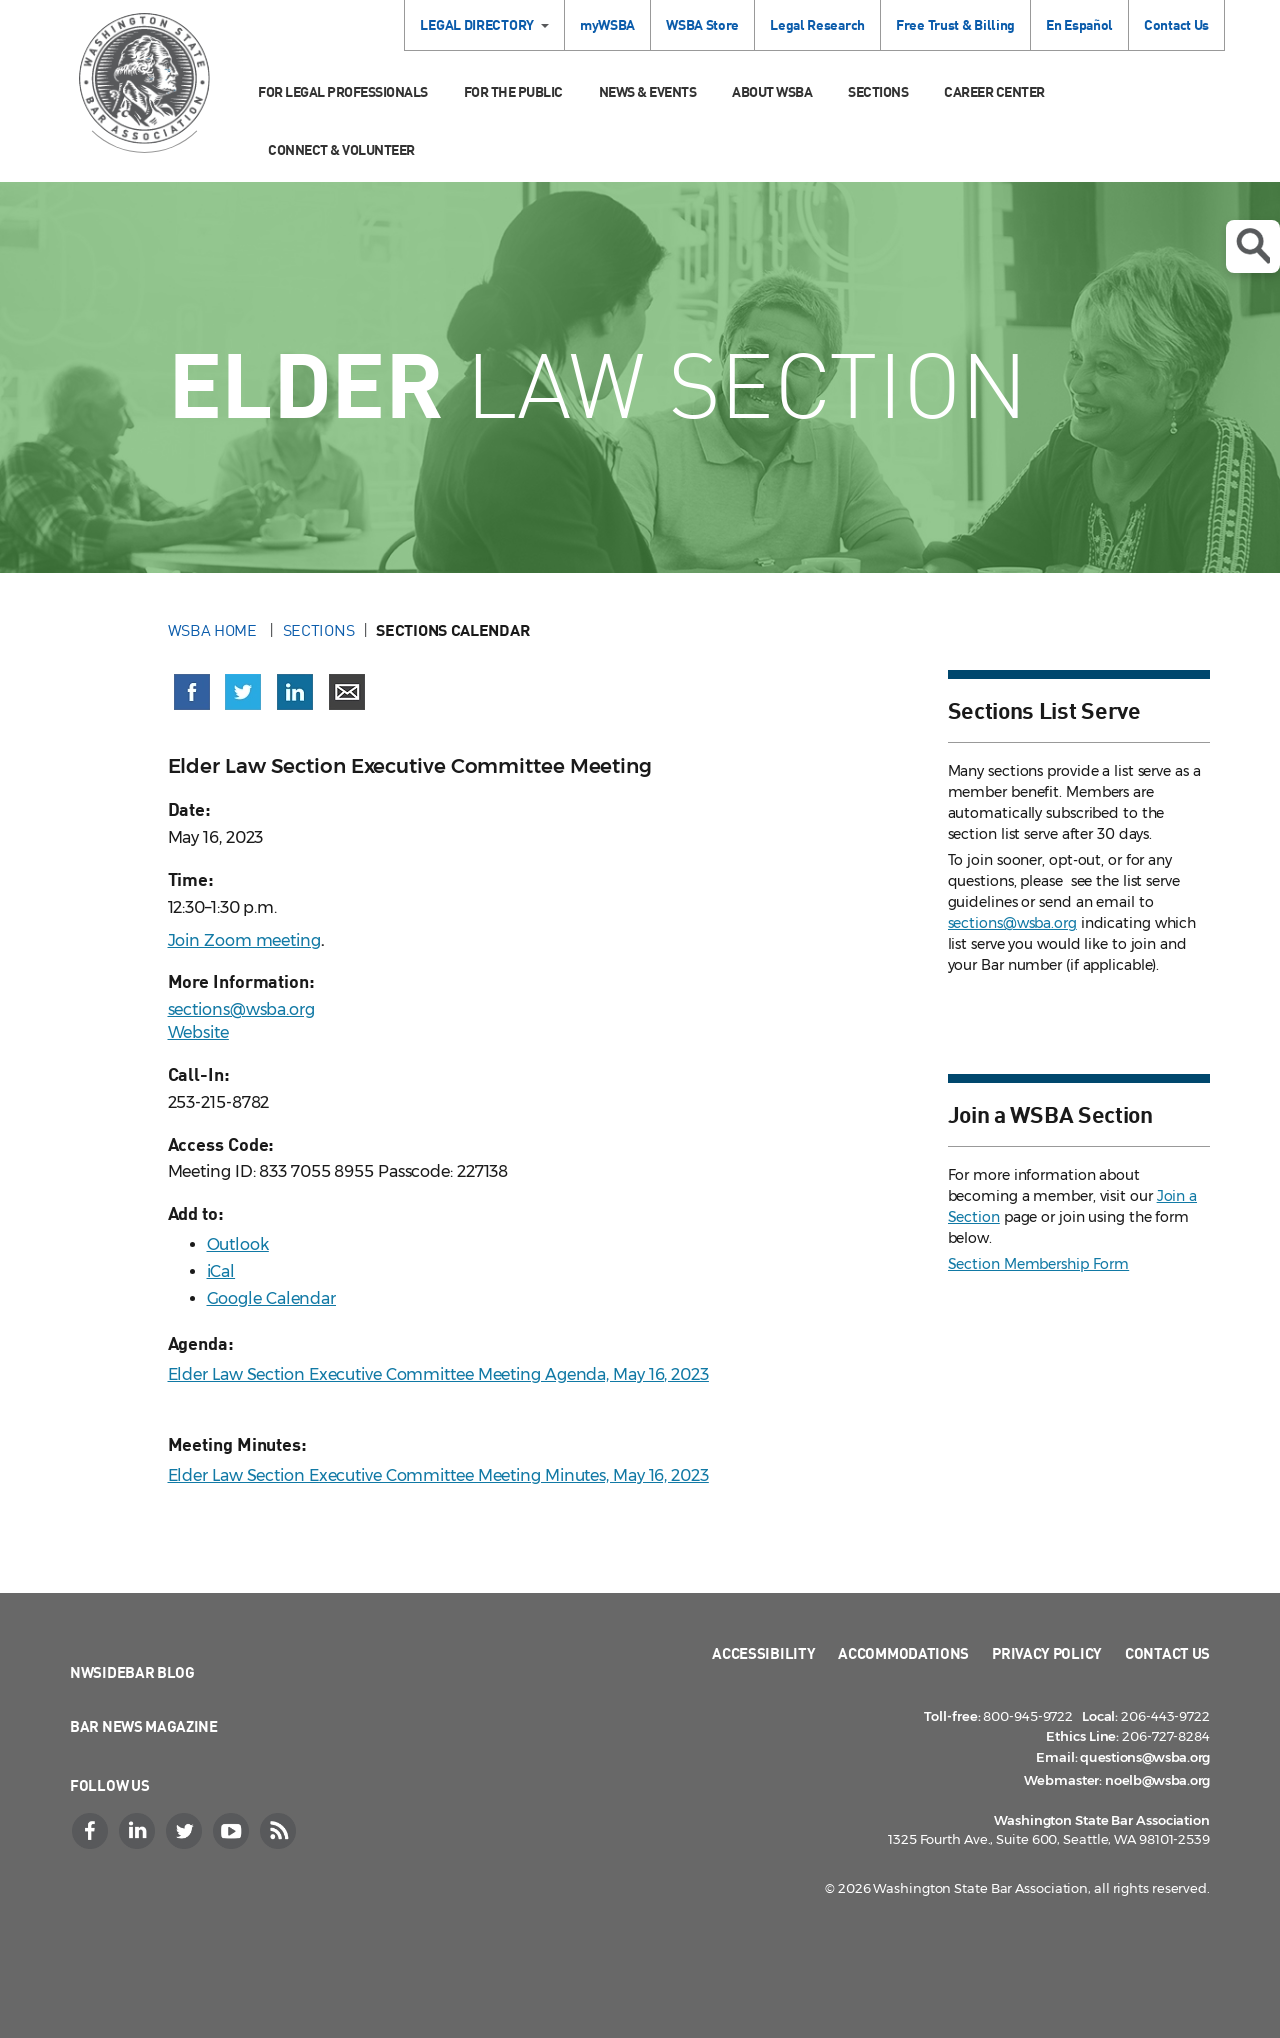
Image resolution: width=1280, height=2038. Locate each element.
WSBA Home (214, 630)
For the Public (513, 91)
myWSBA (607, 24)
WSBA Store (702, 24)
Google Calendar (272, 1298)
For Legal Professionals (343, 91)
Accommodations (903, 1653)
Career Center (994, 91)
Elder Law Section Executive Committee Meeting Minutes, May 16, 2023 (438, 1475)
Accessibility (763, 1653)
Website (198, 1032)
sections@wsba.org (241, 1009)
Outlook (238, 1244)
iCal (221, 1271)
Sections (878, 91)
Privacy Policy (1047, 1653)
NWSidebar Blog (132, 1672)
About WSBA (772, 91)
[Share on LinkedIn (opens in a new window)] (295, 692)
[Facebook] (92, 1831)
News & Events (648, 91)
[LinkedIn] (139, 1831)
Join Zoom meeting (244, 940)
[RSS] (280, 1831)
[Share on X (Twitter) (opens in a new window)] (243, 692)
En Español (1079, 24)
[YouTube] (233, 1831)
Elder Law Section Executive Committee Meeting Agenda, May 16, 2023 (438, 1374)
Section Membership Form (1039, 1264)
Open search (1253, 246)
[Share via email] (347, 692)
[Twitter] (186, 1831)
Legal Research (817, 24)
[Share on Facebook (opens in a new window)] (192, 692)
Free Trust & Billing (955, 24)
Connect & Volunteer (341, 149)
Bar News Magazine (144, 1726)
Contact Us (1176, 24)
